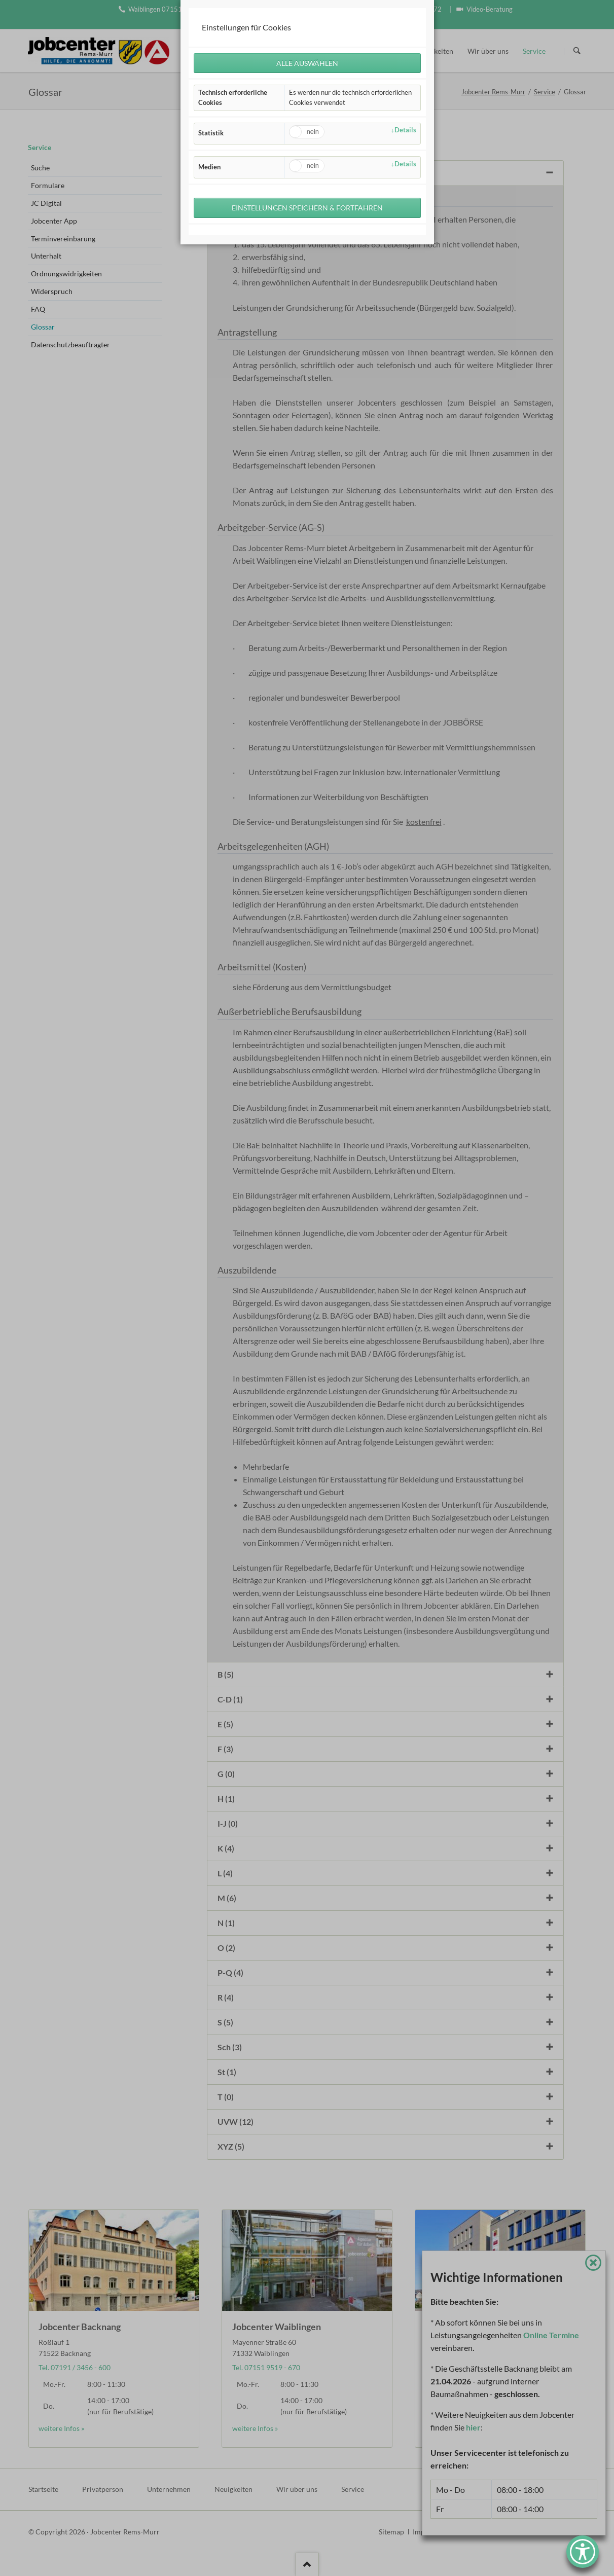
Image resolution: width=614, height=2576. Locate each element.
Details (405, 131)
